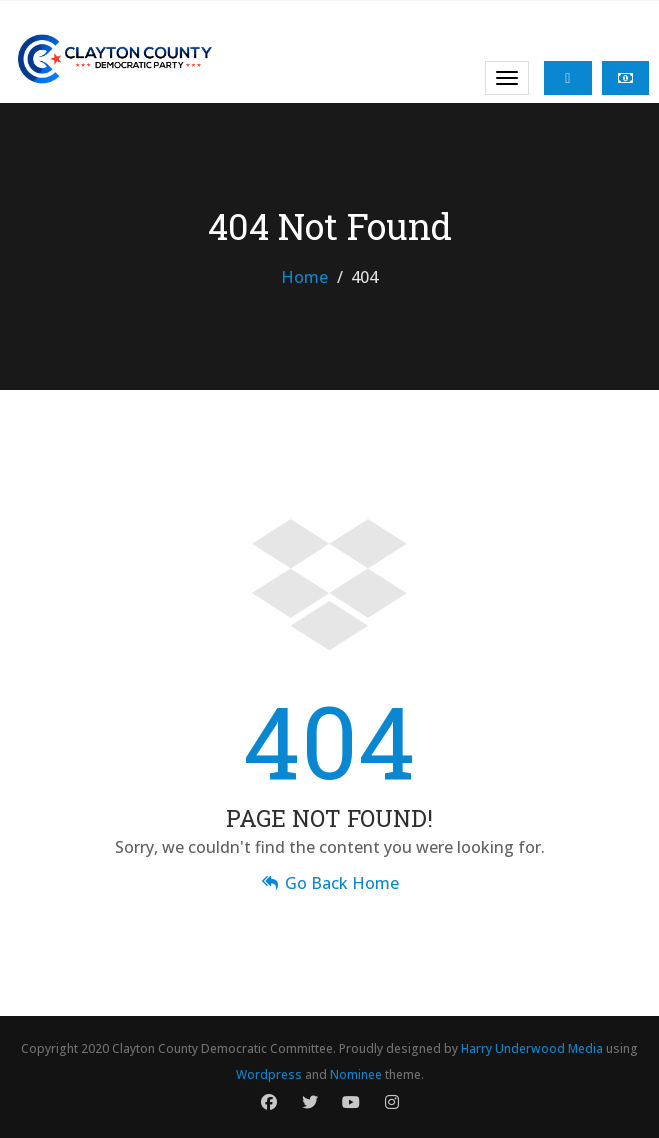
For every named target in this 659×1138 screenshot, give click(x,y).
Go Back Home (329, 883)
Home (304, 277)
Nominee (356, 1074)
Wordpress (269, 1074)
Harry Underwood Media (532, 1048)
